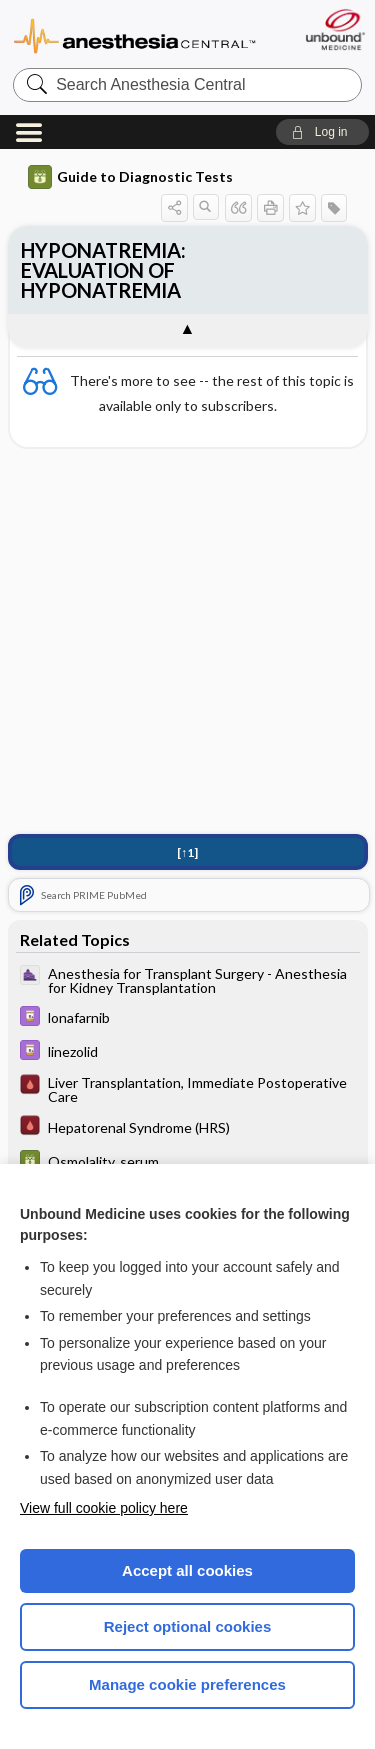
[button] (322, 132)
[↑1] (187, 852)
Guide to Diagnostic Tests (130, 177)
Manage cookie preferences (187, 1684)
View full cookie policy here (104, 1508)
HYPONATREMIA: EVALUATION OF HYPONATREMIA (103, 270)
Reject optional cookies (188, 1626)
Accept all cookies (187, 1570)
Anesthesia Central (135, 34)
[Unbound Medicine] (334, 29)
